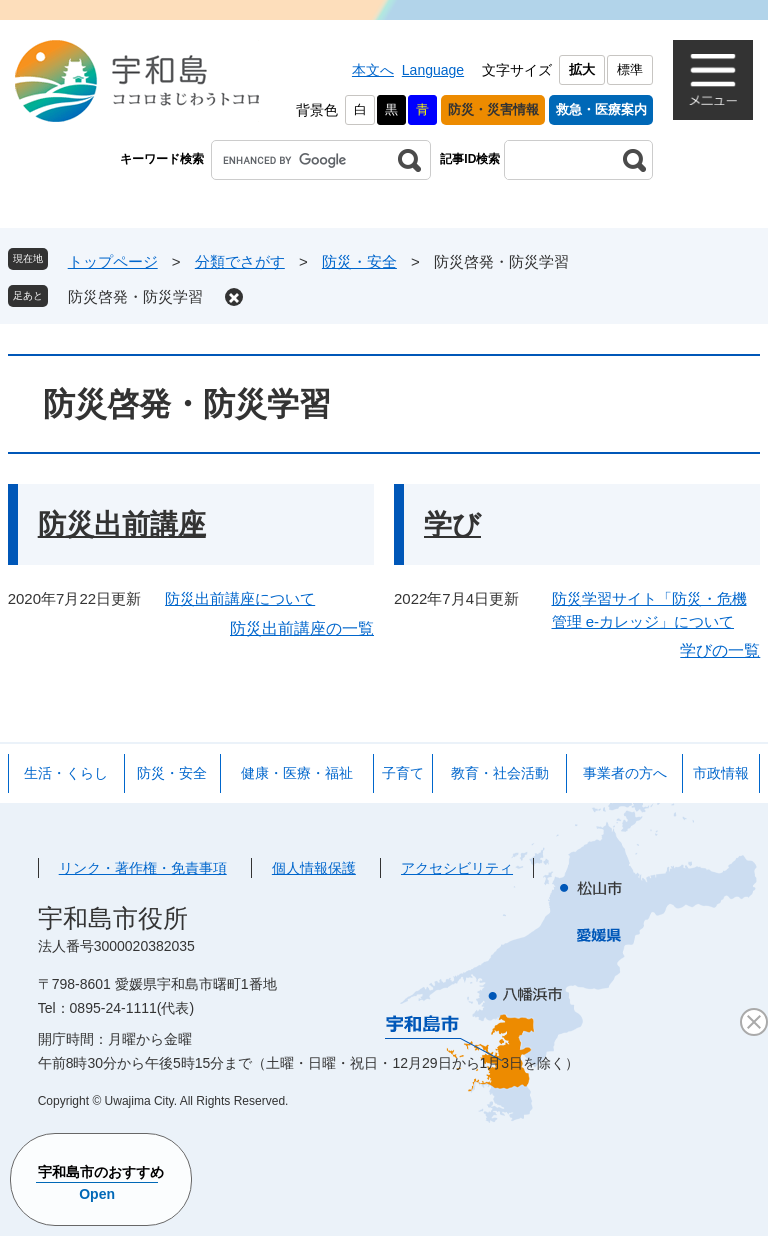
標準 (630, 69)
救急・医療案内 (601, 109)
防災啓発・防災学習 (135, 296)
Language (433, 70)
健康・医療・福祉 (297, 773)
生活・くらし (66, 773)
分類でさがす (240, 261)
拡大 (582, 69)
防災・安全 (359, 261)
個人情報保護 (314, 868)
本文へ (373, 70)
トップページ (113, 261)
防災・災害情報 (493, 109)
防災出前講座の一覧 (302, 628)
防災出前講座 (122, 524)
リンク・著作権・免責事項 (143, 868)
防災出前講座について (240, 598)
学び (452, 524)
